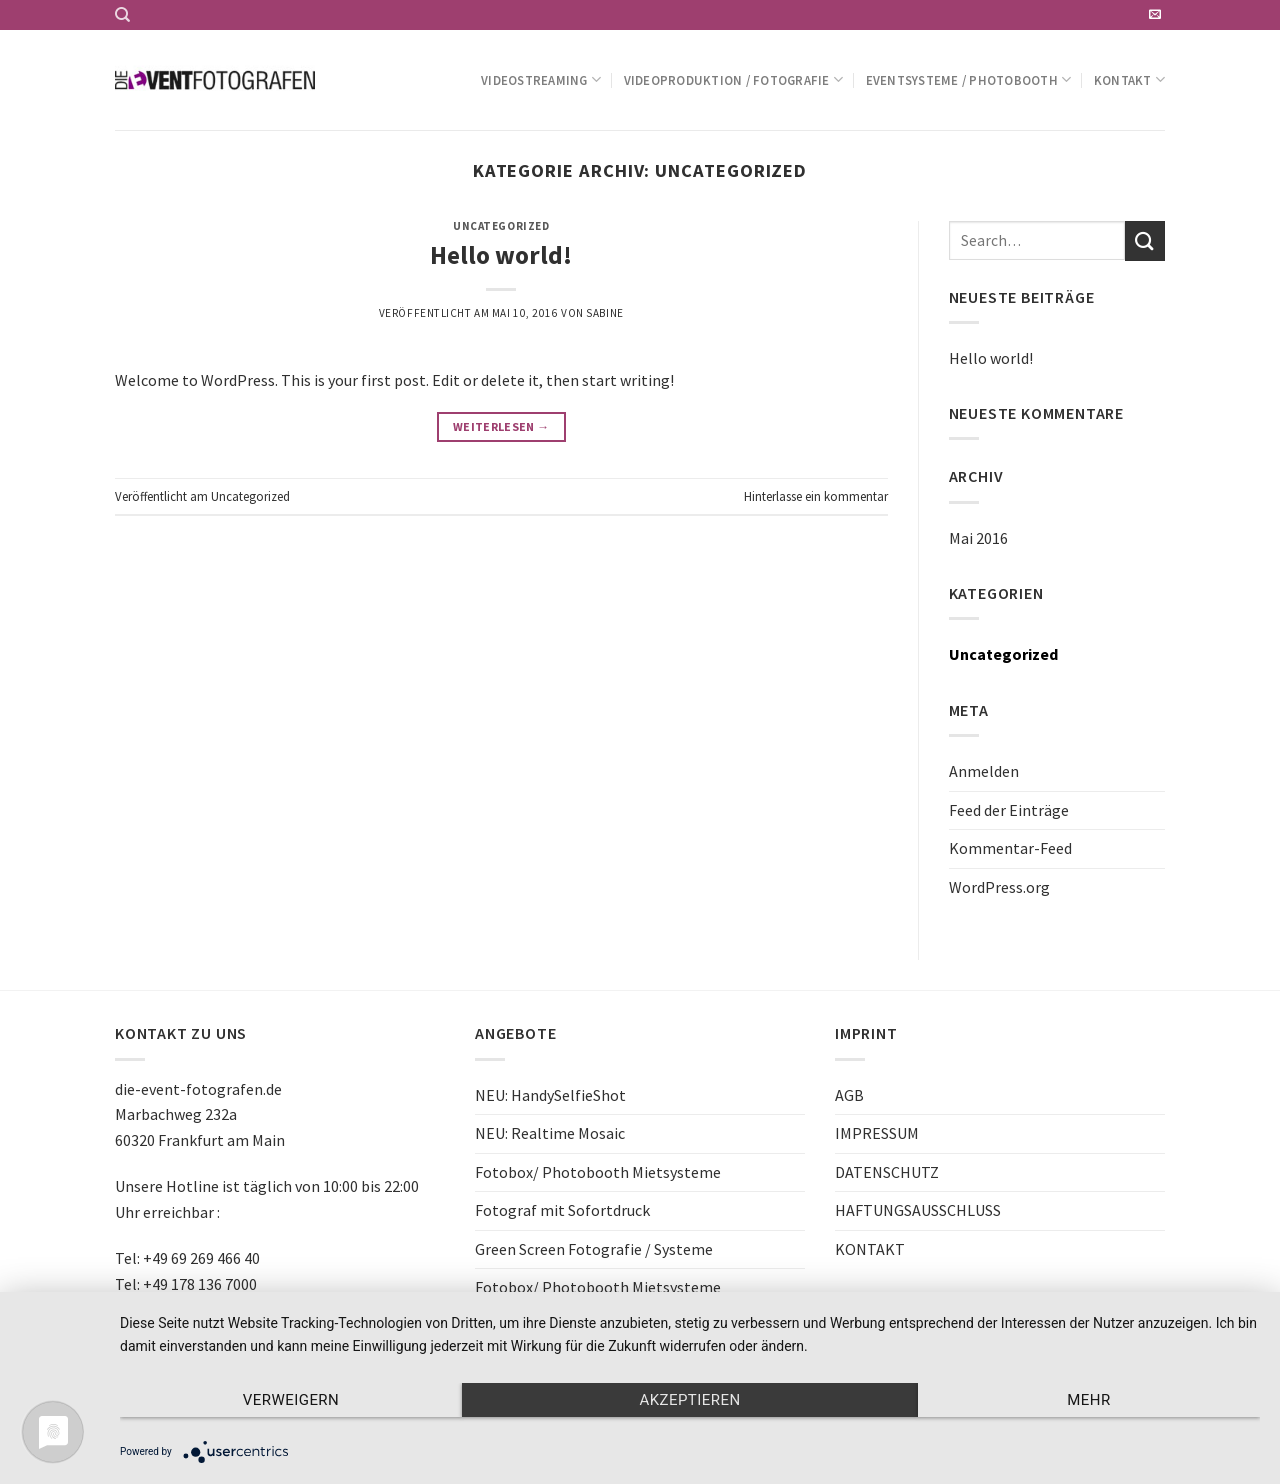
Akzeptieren (689, 1400)
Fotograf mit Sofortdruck (562, 1210)
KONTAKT (870, 1249)
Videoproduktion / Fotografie (734, 79)
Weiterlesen (501, 426)
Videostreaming (541, 79)
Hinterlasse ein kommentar (816, 496)
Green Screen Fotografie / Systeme (594, 1249)
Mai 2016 (978, 538)
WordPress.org (999, 887)
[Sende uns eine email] (1155, 15)
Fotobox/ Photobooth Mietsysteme (598, 1172)
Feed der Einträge (1009, 810)
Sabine (604, 313)
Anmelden (984, 771)
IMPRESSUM (877, 1133)
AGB (849, 1095)
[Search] (122, 15)
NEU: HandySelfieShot (550, 1095)
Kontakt (1129, 79)
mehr (1088, 1400)
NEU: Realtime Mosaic (550, 1133)
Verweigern (291, 1400)
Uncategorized (501, 226)
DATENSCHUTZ (887, 1172)
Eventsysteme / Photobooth (969, 79)
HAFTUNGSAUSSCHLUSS (918, 1210)
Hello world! (501, 255)
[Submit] (1145, 240)
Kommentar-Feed (1010, 848)
